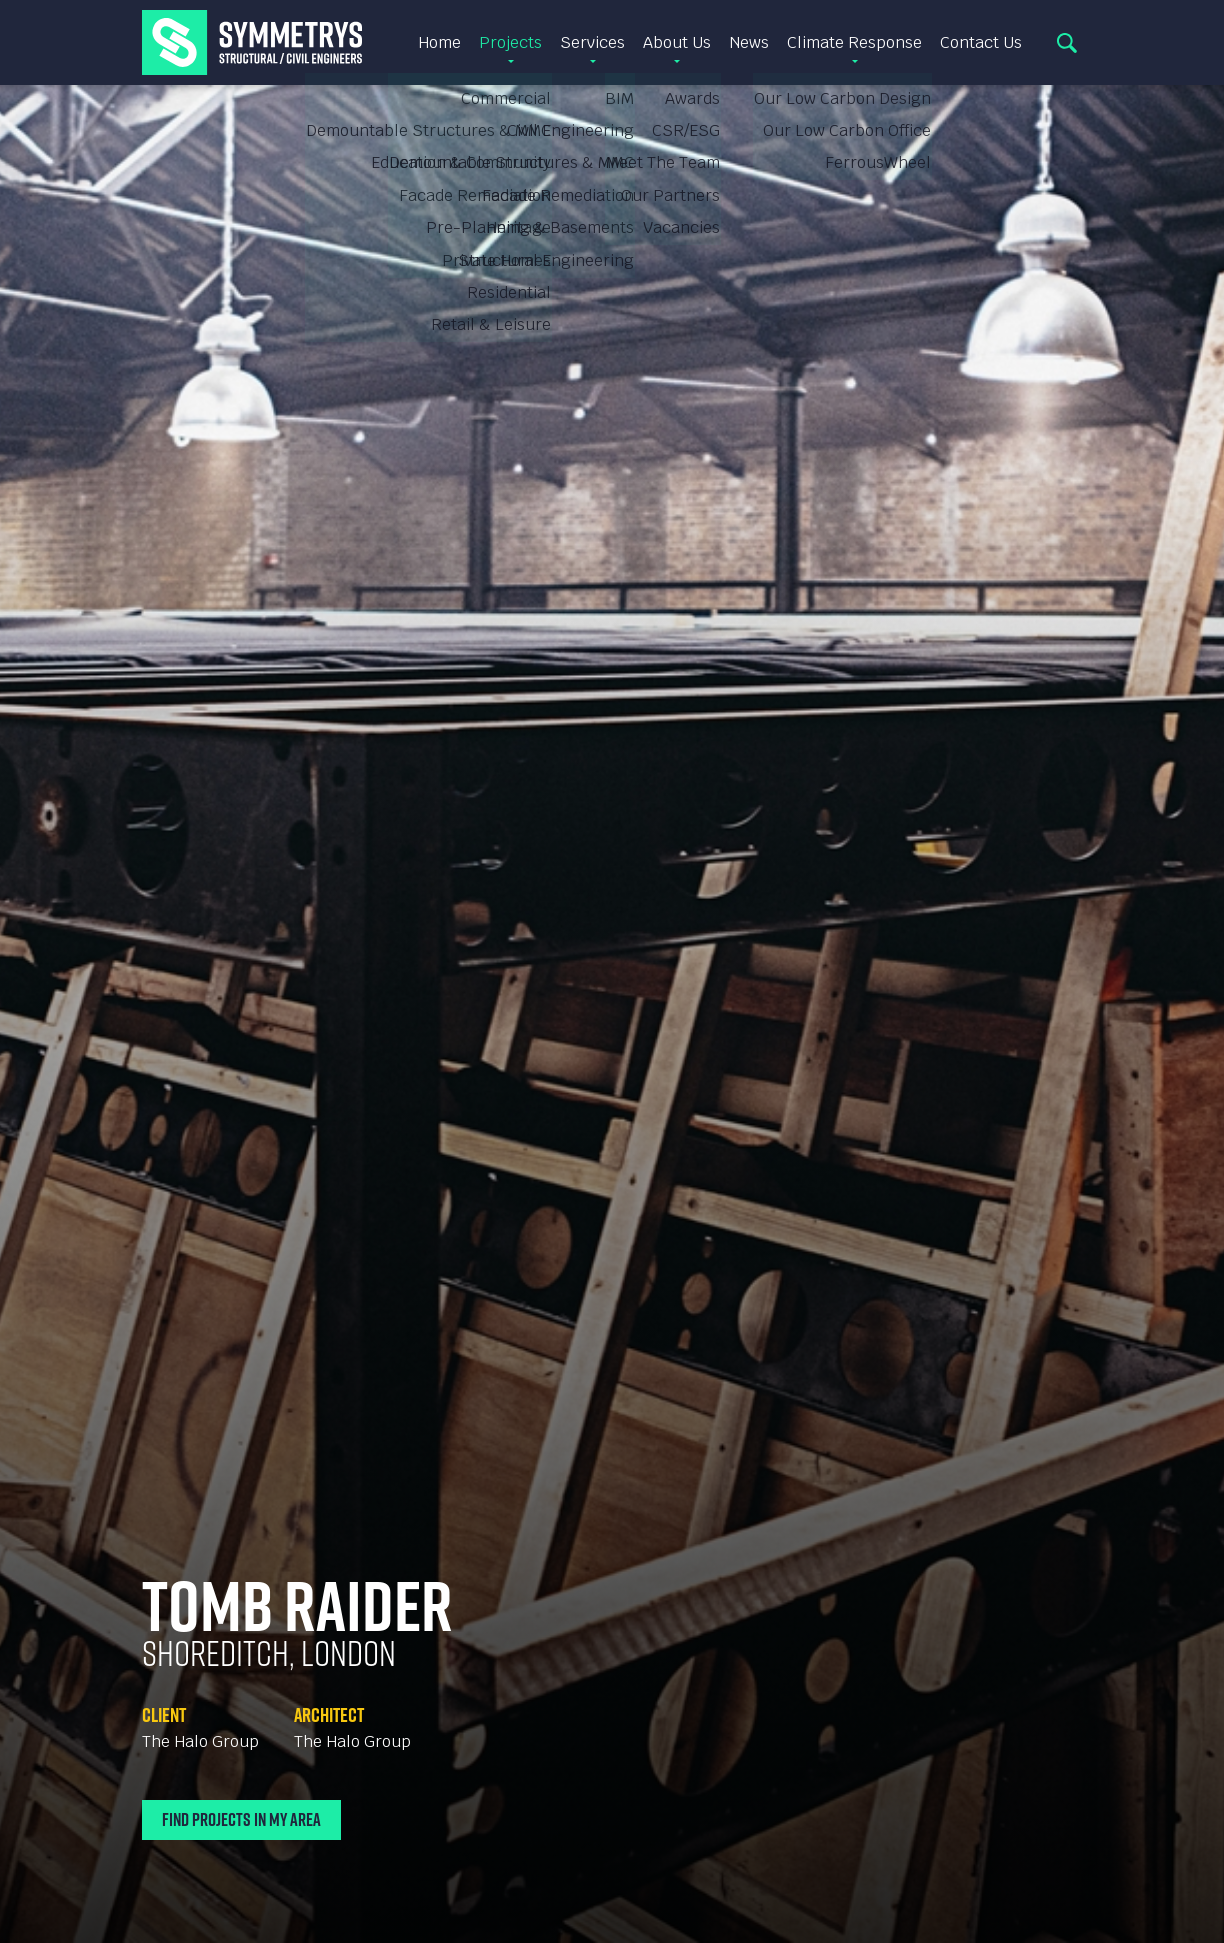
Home (439, 42)
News (749, 42)
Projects (510, 42)
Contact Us (981, 42)
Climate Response (854, 42)
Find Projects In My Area (241, 1819)
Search (1067, 43)
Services (592, 42)
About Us (677, 42)
